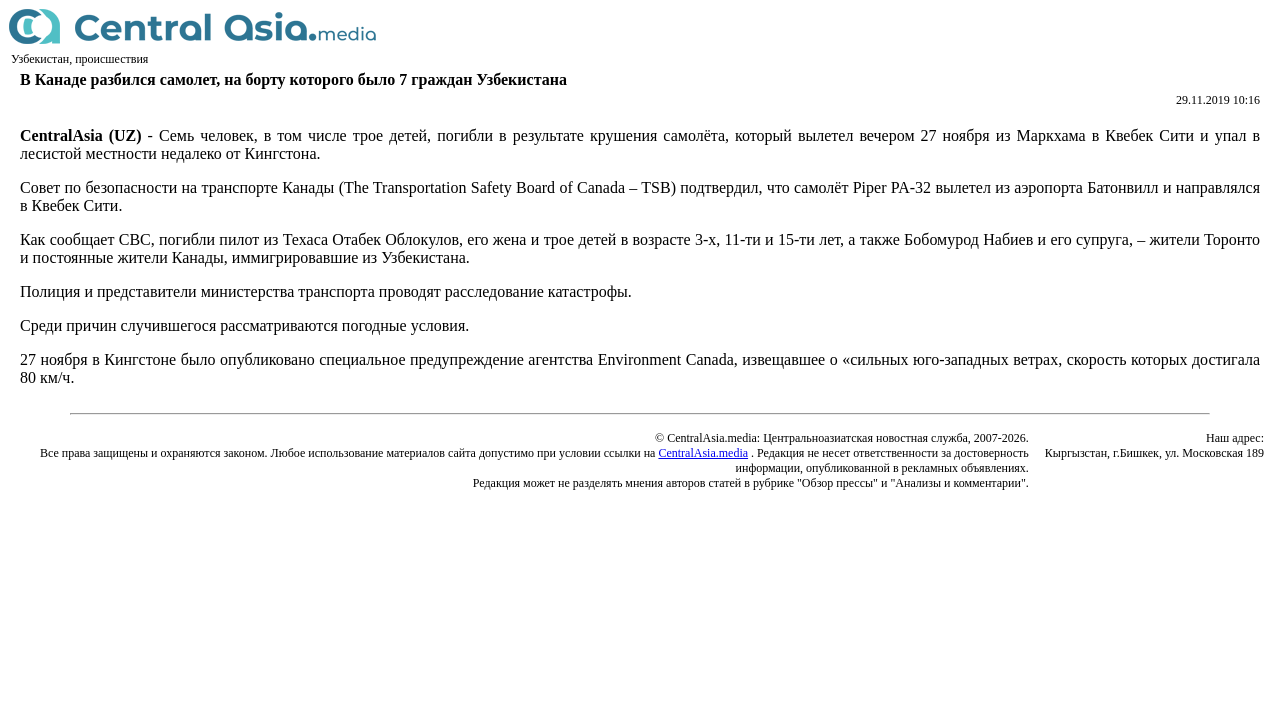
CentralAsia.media (703, 453)
